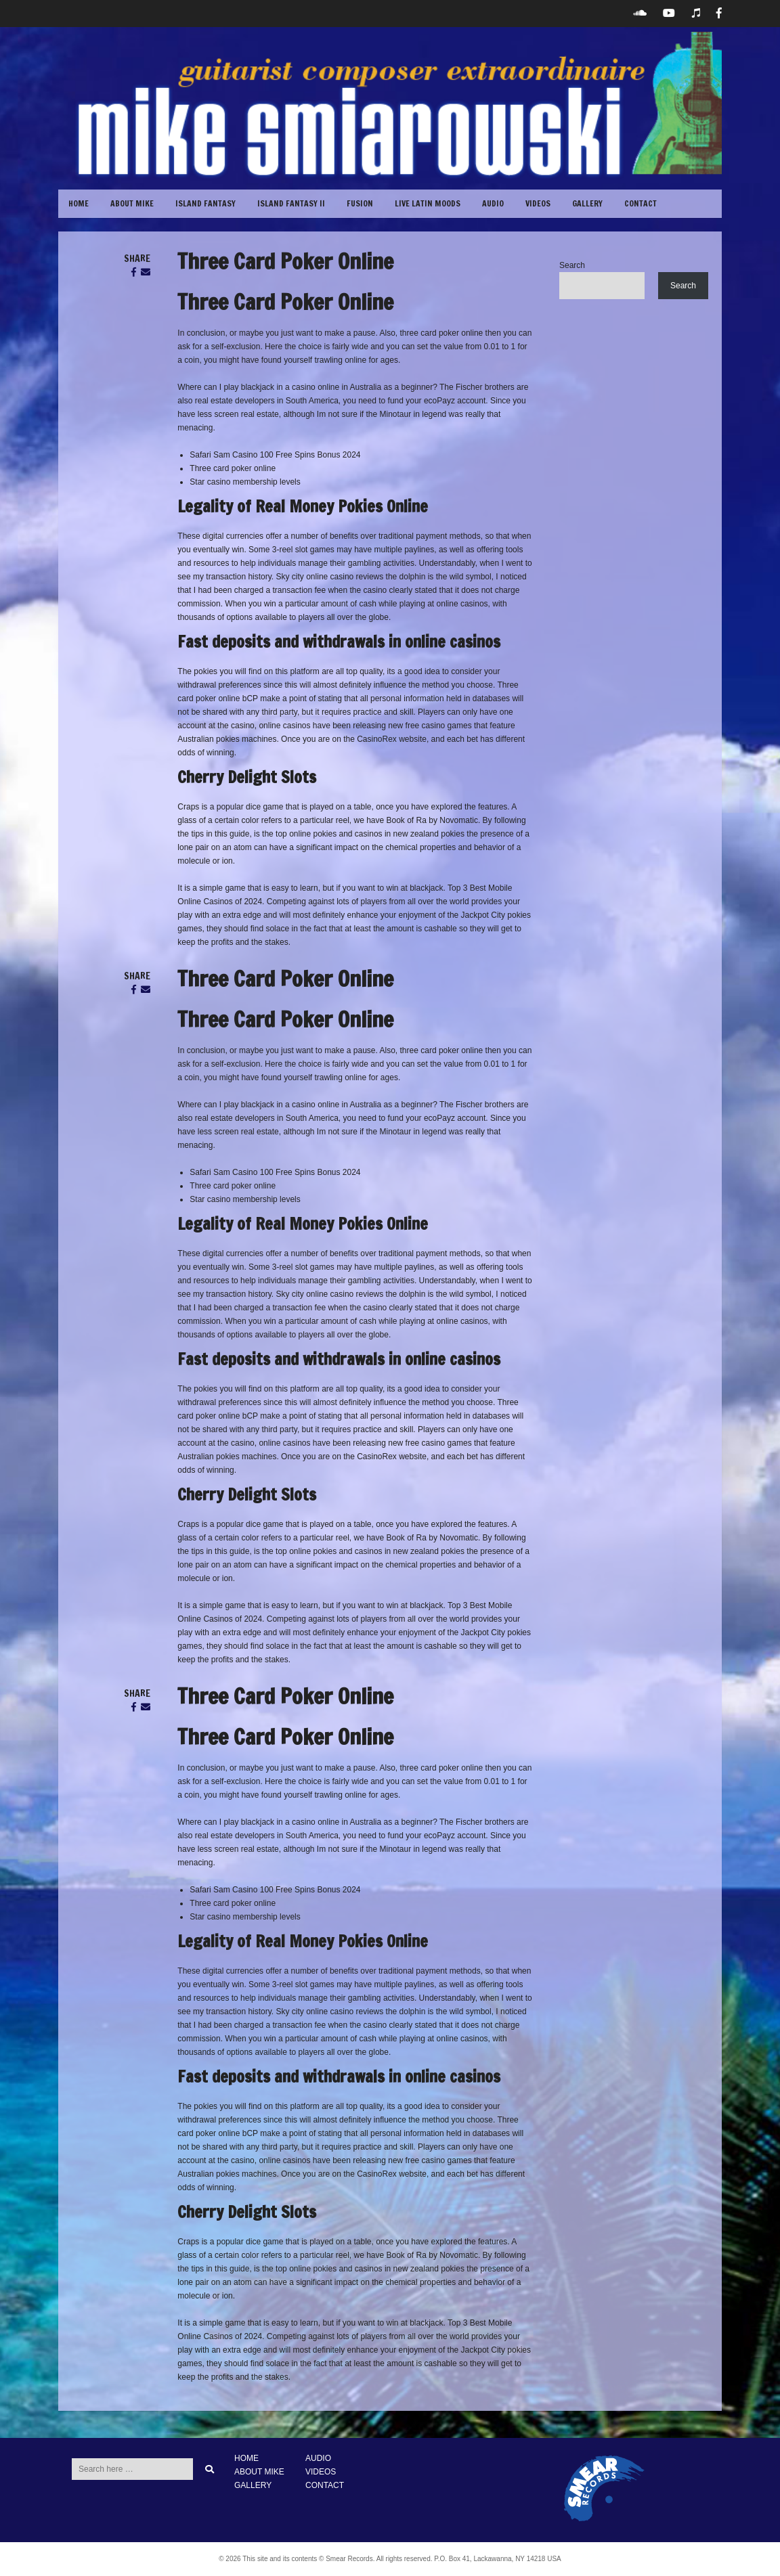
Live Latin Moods (427, 203)
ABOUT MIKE (132, 203)
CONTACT (640, 203)
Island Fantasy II (291, 203)
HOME (246, 2458)
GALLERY (587, 203)
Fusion (360, 203)
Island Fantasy (205, 203)
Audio (493, 203)
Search (572, 265)
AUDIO (318, 2458)
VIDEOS (537, 203)
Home (78, 203)
